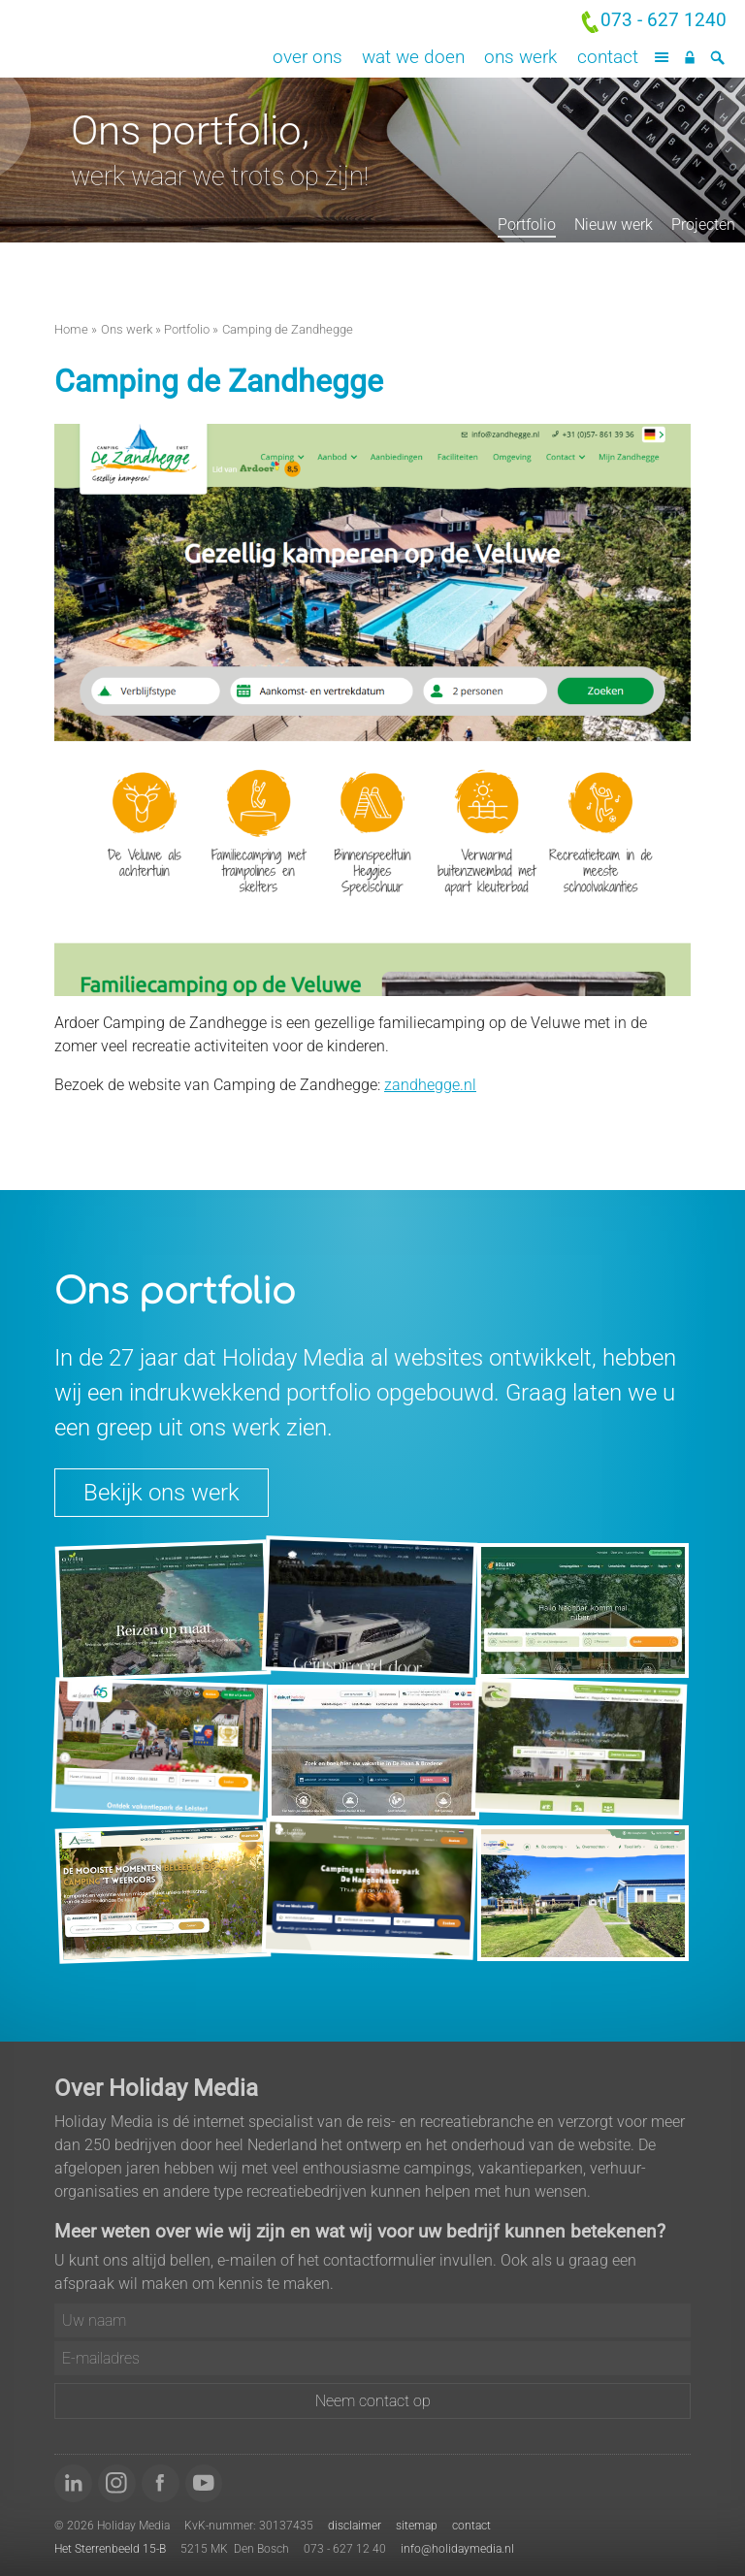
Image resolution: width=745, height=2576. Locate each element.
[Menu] (662, 58)
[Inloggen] (689, 58)
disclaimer (354, 2525)
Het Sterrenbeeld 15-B (110, 2549)
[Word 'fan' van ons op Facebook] (160, 2483)
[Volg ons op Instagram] (117, 2483)
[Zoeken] (717, 58)
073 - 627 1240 (663, 20)
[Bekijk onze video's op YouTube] (204, 2483)
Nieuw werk (613, 224)
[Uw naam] (372, 2320)
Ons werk (520, 57)
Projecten (703, 224)
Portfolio (527, 224)
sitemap (416, 2525)
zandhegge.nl (430, 1085)
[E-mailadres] (372, 2358)
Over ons (307, 57)
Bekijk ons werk (161, 1492)
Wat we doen (413, 57)
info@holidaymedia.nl (457, 2549)
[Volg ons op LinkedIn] (73, 2483)
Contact (607, 57)
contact (471, 2525)
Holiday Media (186, 39)
